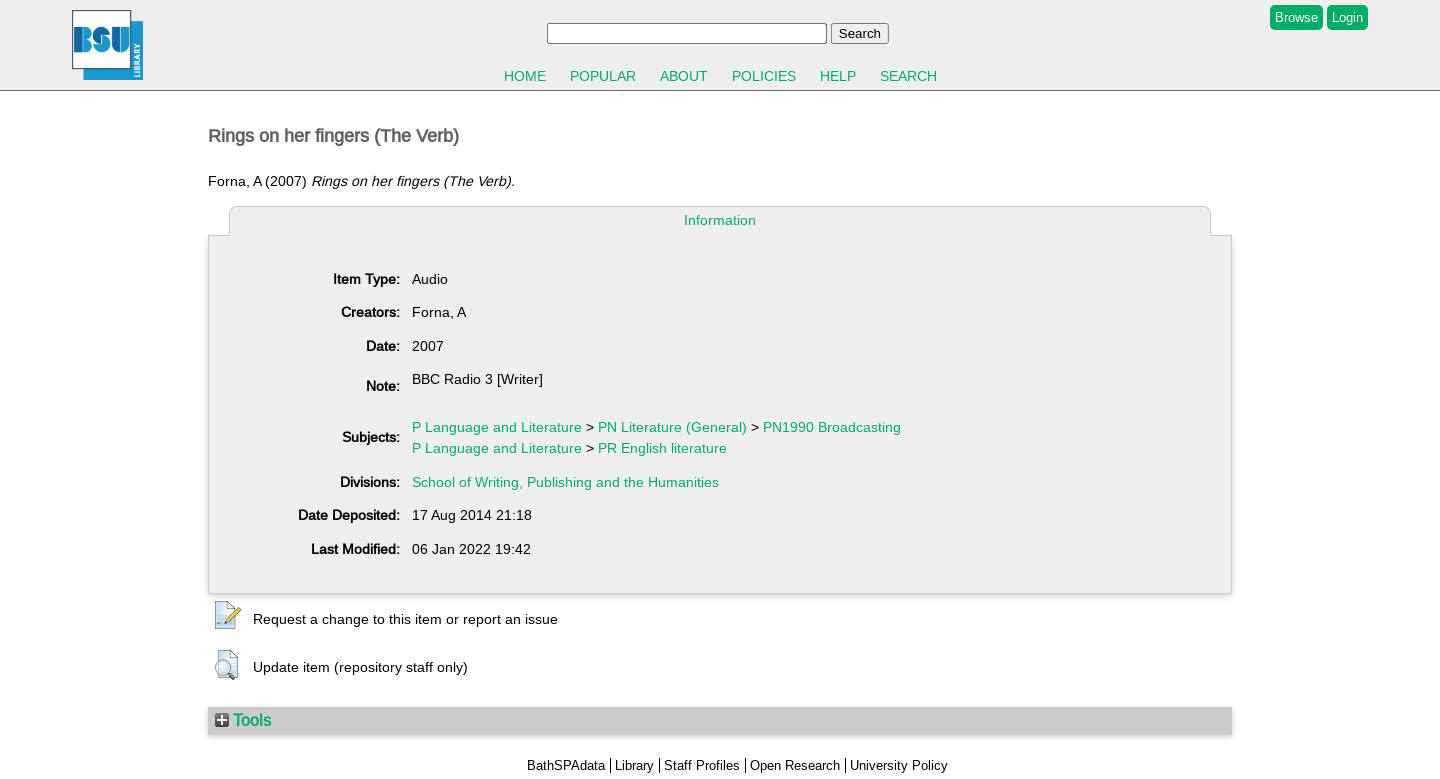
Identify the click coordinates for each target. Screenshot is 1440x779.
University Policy (899, 765)
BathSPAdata (566, 765)
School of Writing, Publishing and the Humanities (565, 482)
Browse (1296, 17)
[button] (228, 616)
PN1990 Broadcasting (832, 427)
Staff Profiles (702, 765)
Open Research (795, 765)
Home (525, 76)
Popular (603, 76)
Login (1347, 17)
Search (908, 76)
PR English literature (662, 448)
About (684, 76)
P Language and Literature (497, 427)
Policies (764, 76)
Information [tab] (720, 220)
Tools (243, 720)
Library (634, 765)
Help (838, 76)
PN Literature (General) (672, 427)
